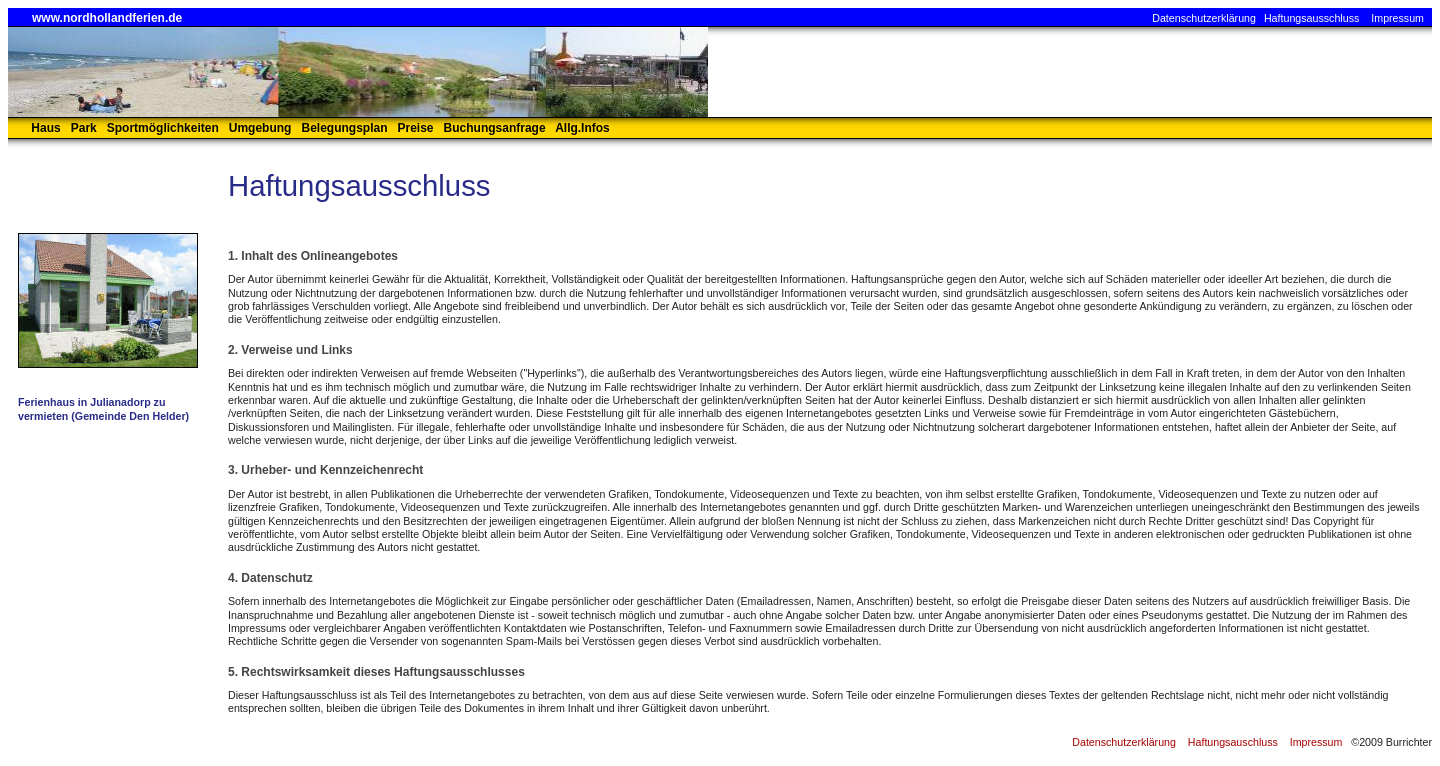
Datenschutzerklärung (1204, 18)
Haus (45, 128)
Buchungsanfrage (495, 128)
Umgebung (260, 128)
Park (84, 128)
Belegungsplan (344, 128)
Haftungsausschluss (1311, 18)
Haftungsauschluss (1233, 742)
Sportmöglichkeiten (163, 128)
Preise (416, 128)
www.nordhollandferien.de (107, 18)
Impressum (1397, 18)
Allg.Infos (582, 128)
